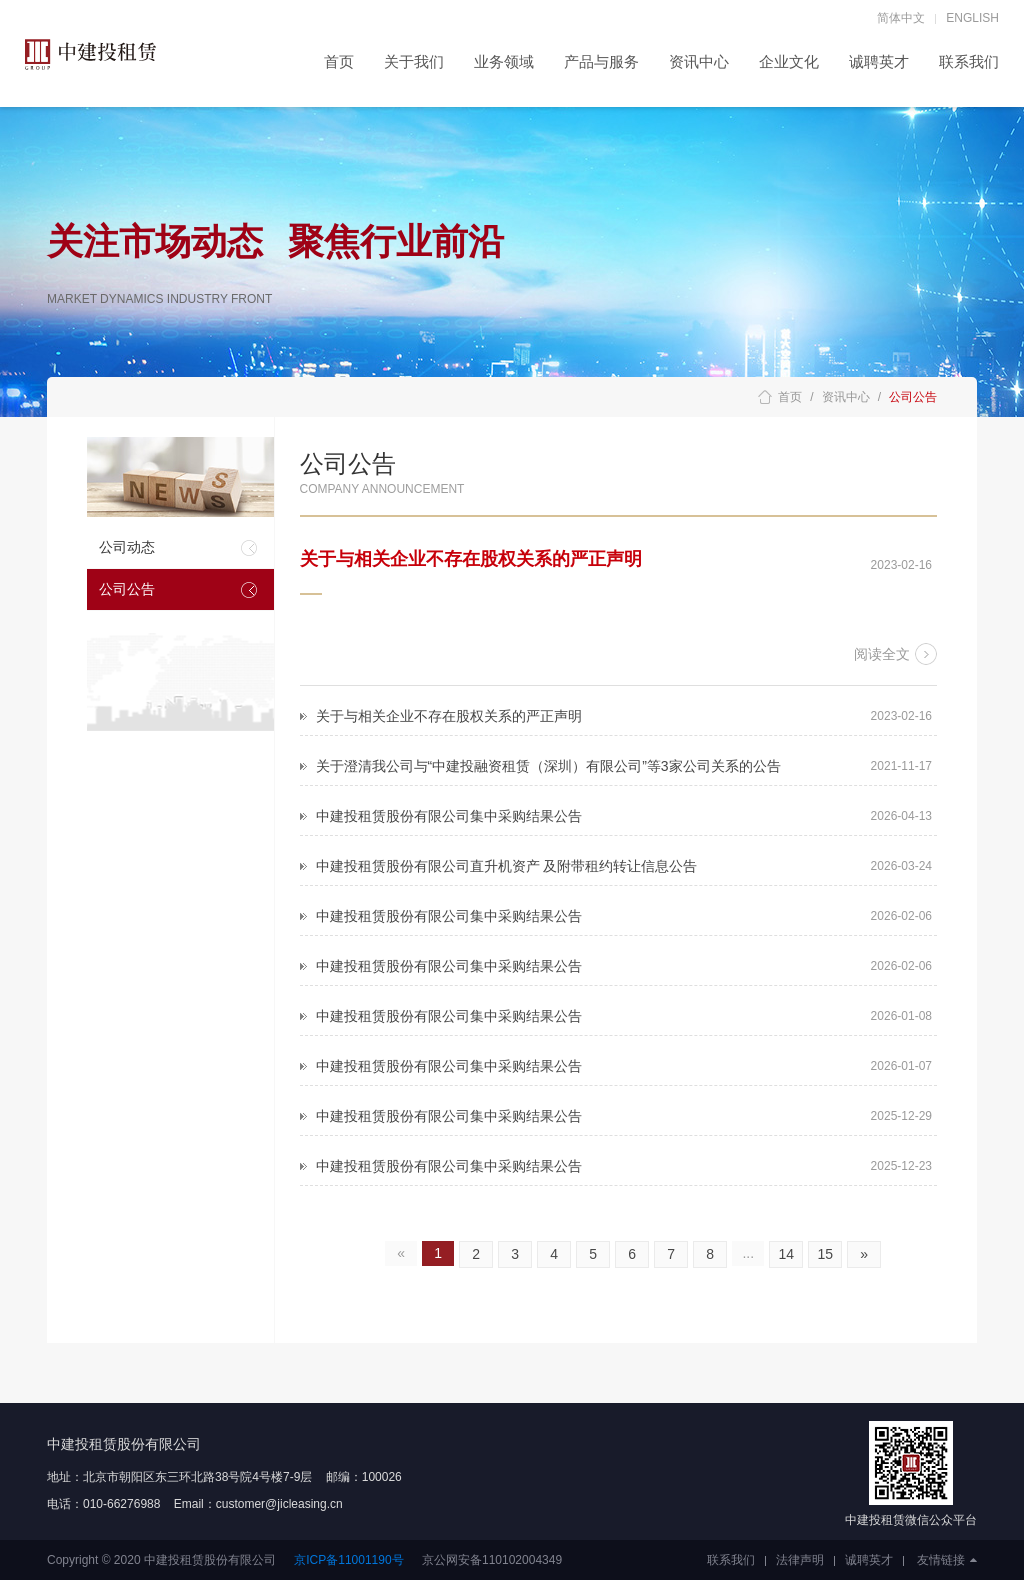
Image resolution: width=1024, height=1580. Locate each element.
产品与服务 (601, 61)
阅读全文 (882, 654)
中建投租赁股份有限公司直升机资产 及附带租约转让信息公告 (507, 866)
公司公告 (127, 589)
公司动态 (127, 547)
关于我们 (414, 61)
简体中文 (901, 18)
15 (825, 1254)
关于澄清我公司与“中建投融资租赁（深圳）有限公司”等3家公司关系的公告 (548, 766)
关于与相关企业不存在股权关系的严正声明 (471, 559)
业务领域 (504, 61)
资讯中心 (699, 61)
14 (786, 1254)
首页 (339, 61)
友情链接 (947, 1560)
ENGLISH (972, 18)
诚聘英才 (879, 61)
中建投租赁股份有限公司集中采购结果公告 (449, 816)
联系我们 (969, 61)
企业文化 (789, 61)
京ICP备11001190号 (348, 1560)
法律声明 (800, 1560)
